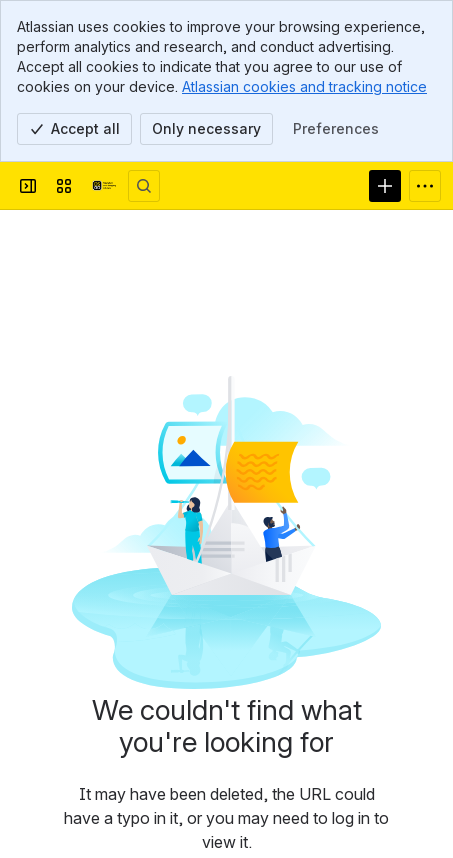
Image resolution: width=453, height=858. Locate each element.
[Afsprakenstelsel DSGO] (104, 186)
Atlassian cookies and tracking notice (304, 86)
